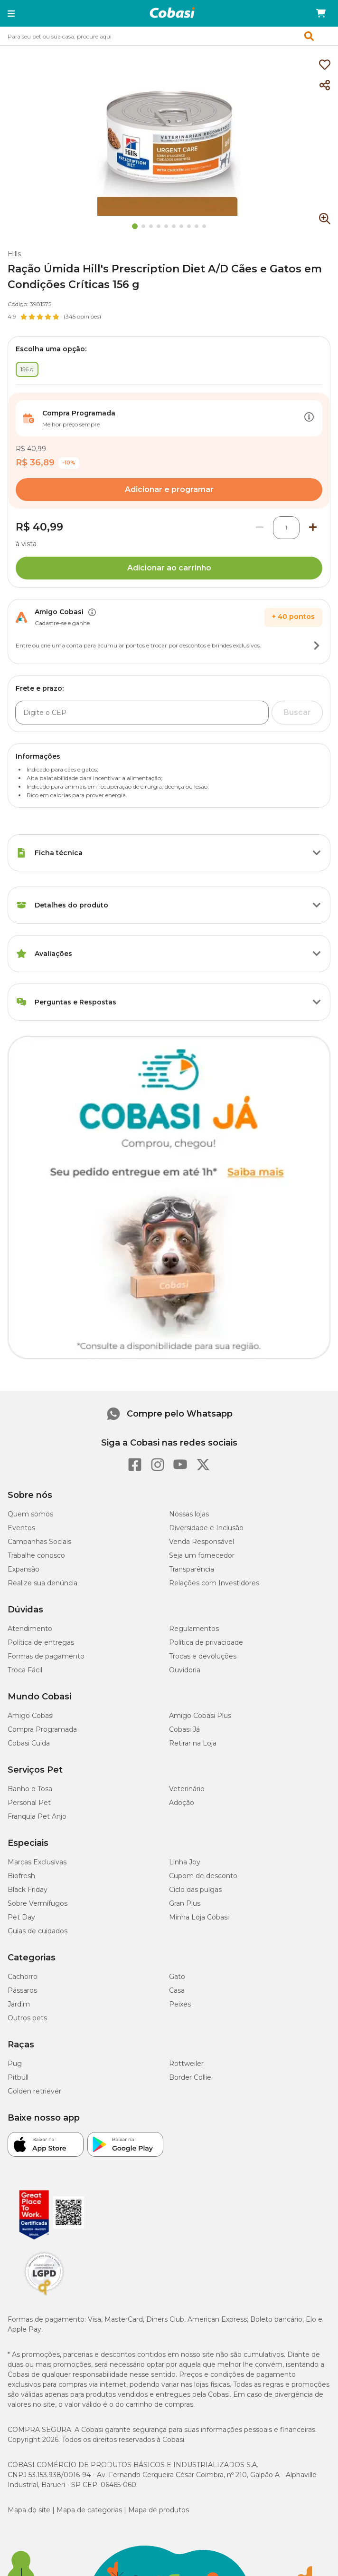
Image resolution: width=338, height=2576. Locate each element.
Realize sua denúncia (42, 1583)
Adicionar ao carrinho (169, 567)
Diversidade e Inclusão (206, 1528)
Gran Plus (184, 1903)
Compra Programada (42, 1729)
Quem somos (30, 1514)
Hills (14, 254)
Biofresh (21, 1876)
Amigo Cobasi (31, 1715)
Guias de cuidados (37, 1931)
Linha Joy (184, 1862)
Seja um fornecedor (202, 1555)
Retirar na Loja (192, 1743)
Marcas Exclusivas (37, 1862)
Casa (177, 1990)
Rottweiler (186, 2063)
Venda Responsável (201, 1541)
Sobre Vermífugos (37, 1903)
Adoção (181, 1802)
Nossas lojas (189, 1514)
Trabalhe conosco (36, 1555)
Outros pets (27, 2018)
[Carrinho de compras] (321, 13)
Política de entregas (41, 1642)
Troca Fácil (25, 1670)
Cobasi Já (184, 1729)
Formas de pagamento (46, 1656)
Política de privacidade (206, 1642)
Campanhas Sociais (39, 1541)
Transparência (191, 1569)
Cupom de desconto (203, 1876)
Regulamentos (194, 1628)
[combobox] (169, 36)
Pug (15, 2063)
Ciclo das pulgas (195, 1889)
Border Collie (190, 2077)
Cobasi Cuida (29, 1743)
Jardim (19, 2004)
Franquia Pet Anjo (37, 1816)
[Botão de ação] (309, 418)
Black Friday (27, 1889)
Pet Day (21, 1917)
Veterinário (187, 1789)
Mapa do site (29, 2510)
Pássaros (22, 1990)
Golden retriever (34, 2091)
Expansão (23, 1569)
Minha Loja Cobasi (199, 1917)
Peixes (180, 2004)
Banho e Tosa (30, 1789)
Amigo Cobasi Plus (200, 1715)
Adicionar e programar (169, 489)
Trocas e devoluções (202, 1656)
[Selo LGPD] (44, 2295)
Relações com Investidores (214, 1583)
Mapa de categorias (89, 2510)
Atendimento (30, 1628)
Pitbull (18, 2077)
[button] (11, 13)
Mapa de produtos (158, 2510)
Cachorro (23, 1976)
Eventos (21, 1528)
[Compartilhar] (324, 85)
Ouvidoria (184, 1670)
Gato (177, 1976)
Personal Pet (29, 1802)
